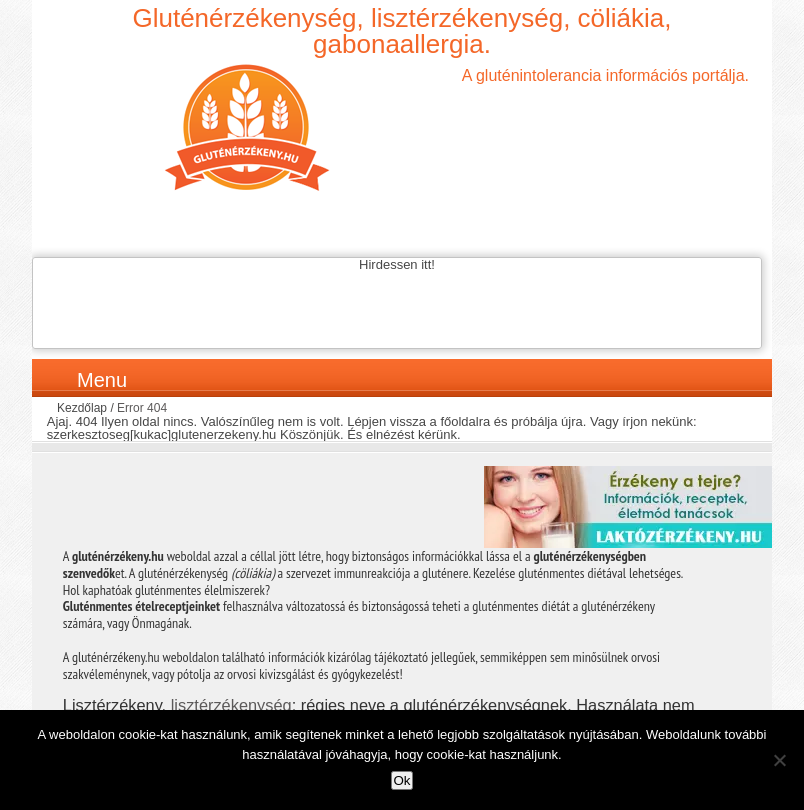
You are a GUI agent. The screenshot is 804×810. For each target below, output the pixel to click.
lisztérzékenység (231, 705)
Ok (401, 780)
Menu (102, 380)
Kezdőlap (82, 408)
